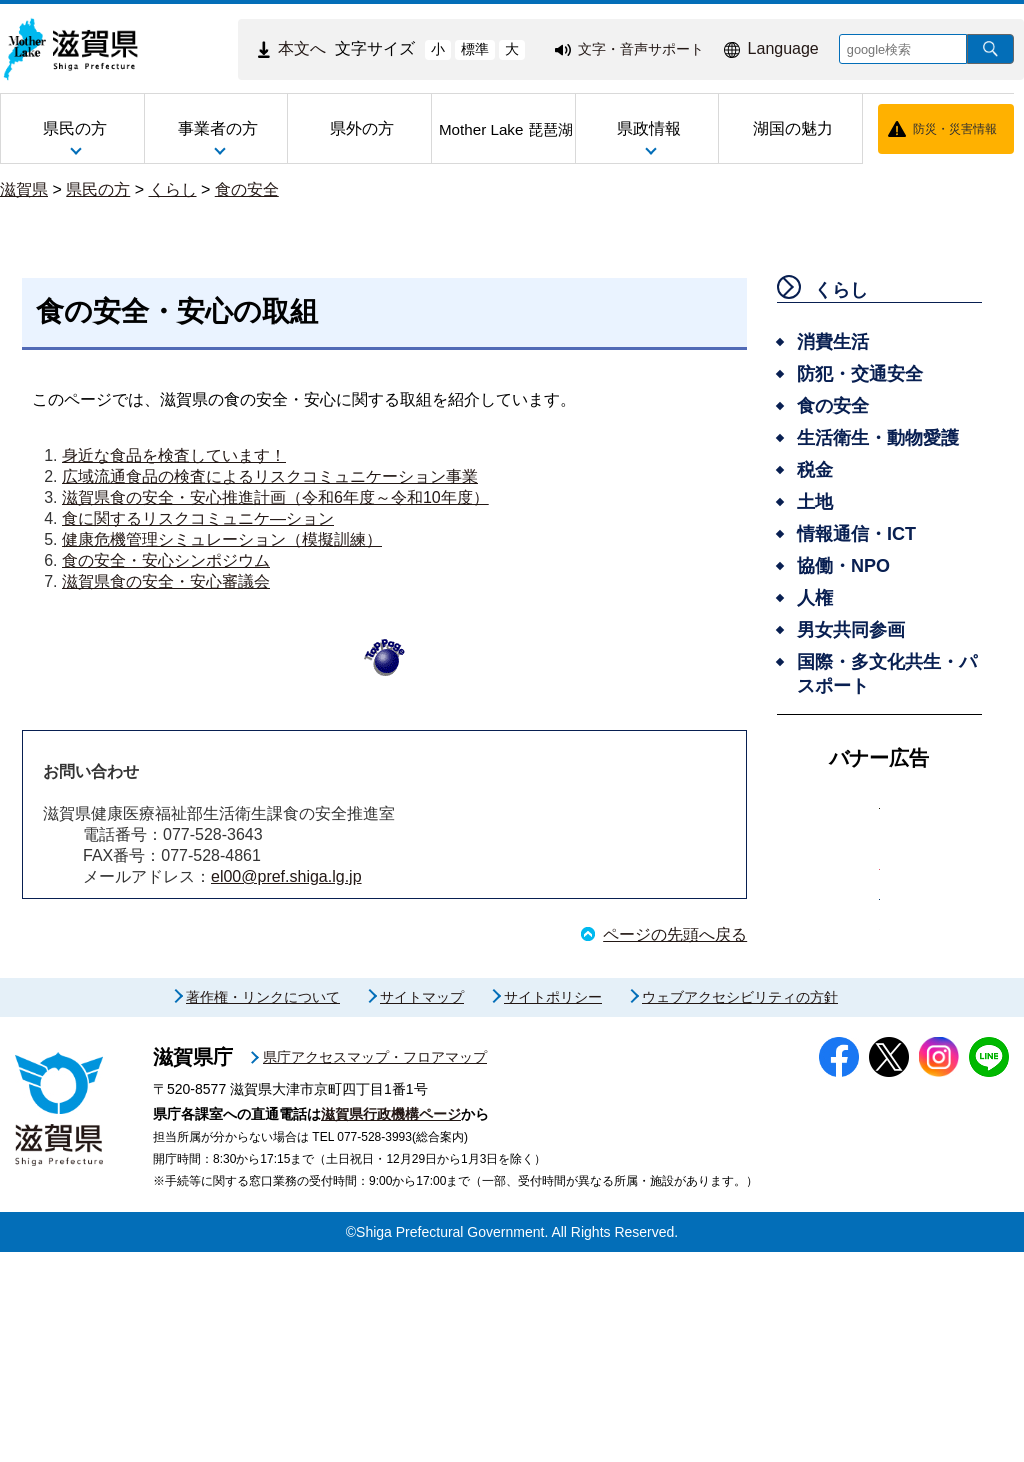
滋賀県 (24, 189)
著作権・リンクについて (263, 1207)
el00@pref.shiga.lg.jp (286, 876)
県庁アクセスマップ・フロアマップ (375, 1267)
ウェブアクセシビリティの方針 (740, 1207)
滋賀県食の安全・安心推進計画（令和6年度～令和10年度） (275, 497)
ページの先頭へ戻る (675, 934)
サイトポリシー (553, 1207)
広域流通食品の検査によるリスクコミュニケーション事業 (270, 476)
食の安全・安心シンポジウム (166, 560)
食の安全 (247, 189)
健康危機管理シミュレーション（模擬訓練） (222, 539)
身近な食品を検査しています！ (174, 455)
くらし (173, 189)
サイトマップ (422, 1207)
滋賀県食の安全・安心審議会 (166, 581)
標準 (475, 49)
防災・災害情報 (955, 129)
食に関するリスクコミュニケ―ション (198, 518)
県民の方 (98, 189)
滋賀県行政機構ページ (391, 1324)
